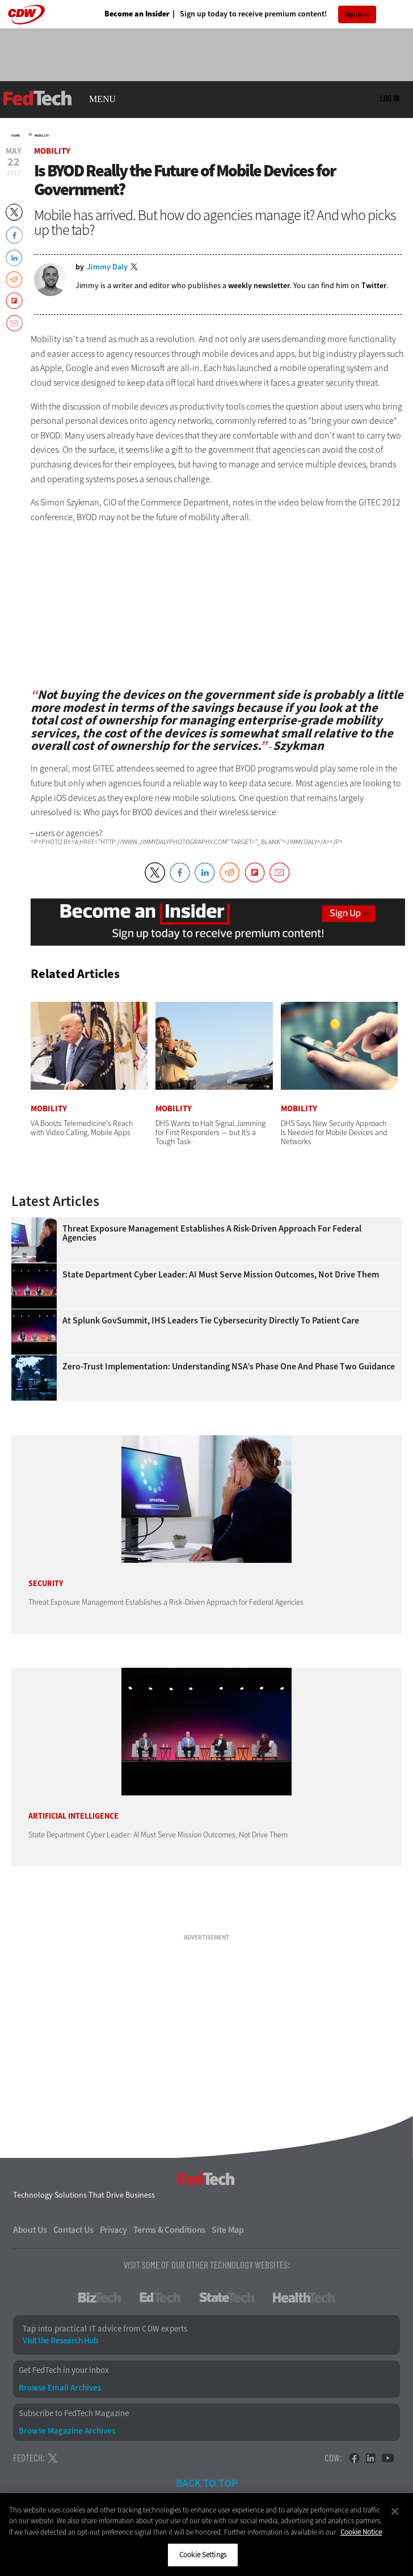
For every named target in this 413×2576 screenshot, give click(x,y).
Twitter (373, 285)
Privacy (113, 2229)
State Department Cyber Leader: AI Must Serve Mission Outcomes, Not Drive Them (220, 1274)
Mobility (42, 135)
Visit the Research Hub (60, 2341)
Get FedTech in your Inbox (64, 2370)
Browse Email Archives (60, 2388)
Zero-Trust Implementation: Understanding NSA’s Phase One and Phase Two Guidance (228, 1366)
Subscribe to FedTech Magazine (74, 2413)
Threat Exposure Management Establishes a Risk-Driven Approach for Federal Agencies (211, 1233)
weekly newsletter (259, 285)
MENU (102, 99)
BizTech (99, 2297)
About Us (30, 2229)
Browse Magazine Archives (67, 2431)
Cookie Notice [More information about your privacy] (361, 2532)
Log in (389, 98)
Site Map (228, 2229)
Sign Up (354, 14)
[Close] (394, 2511)
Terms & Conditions (169, 2229)
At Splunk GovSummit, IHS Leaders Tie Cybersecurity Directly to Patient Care (210, 1320)
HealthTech (304, 2297)
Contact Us (73, 2229)
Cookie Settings (202, 2555)
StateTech (226, 2297)
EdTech (160, 2297)
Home (15, 135)
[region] (206, 2534)
